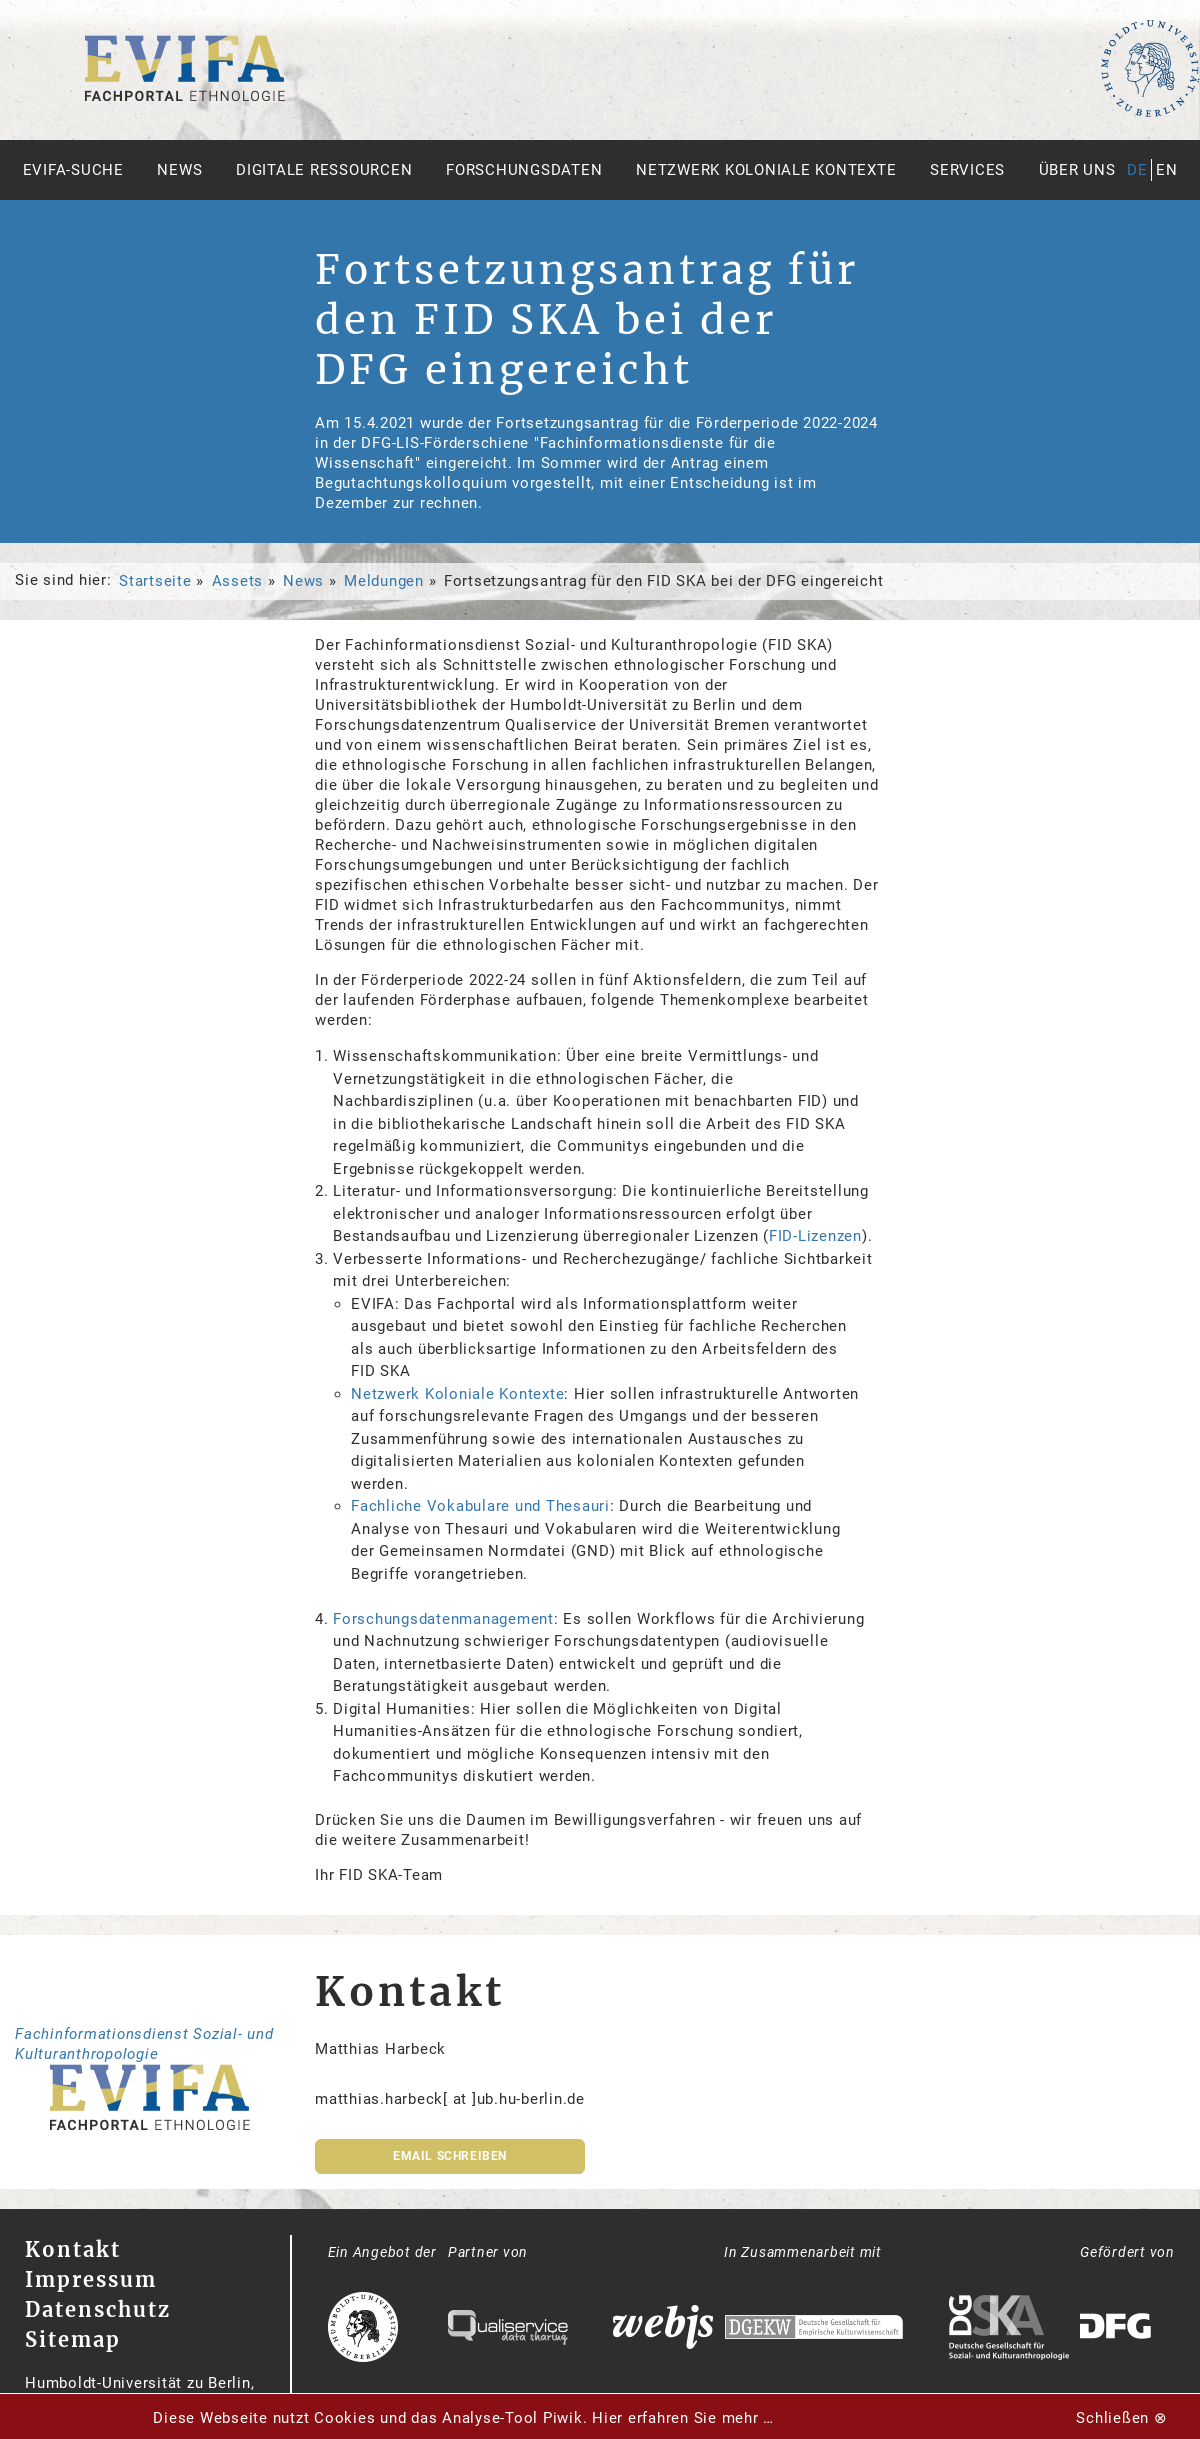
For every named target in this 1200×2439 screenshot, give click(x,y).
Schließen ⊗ (1121, 2418)
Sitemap (73, 2339)
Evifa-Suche (73, 170)
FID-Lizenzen (815, 1236)
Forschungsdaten (524, 170)
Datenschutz (98, 2309)
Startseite (155, 581)
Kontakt (73, 2249)
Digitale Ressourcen (324, 170)
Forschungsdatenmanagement (443, 1619)
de (1137, 170)
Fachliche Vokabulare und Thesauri (480, 1506)
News (179, 170)
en (1167, 170)
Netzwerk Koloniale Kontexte (766, 170)
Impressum (91, 2279)
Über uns (1077, 170)
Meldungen (384, 581)
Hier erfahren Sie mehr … (683, 2418)
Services (967, 170)
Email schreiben (450, 2156)
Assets (238, 581)
